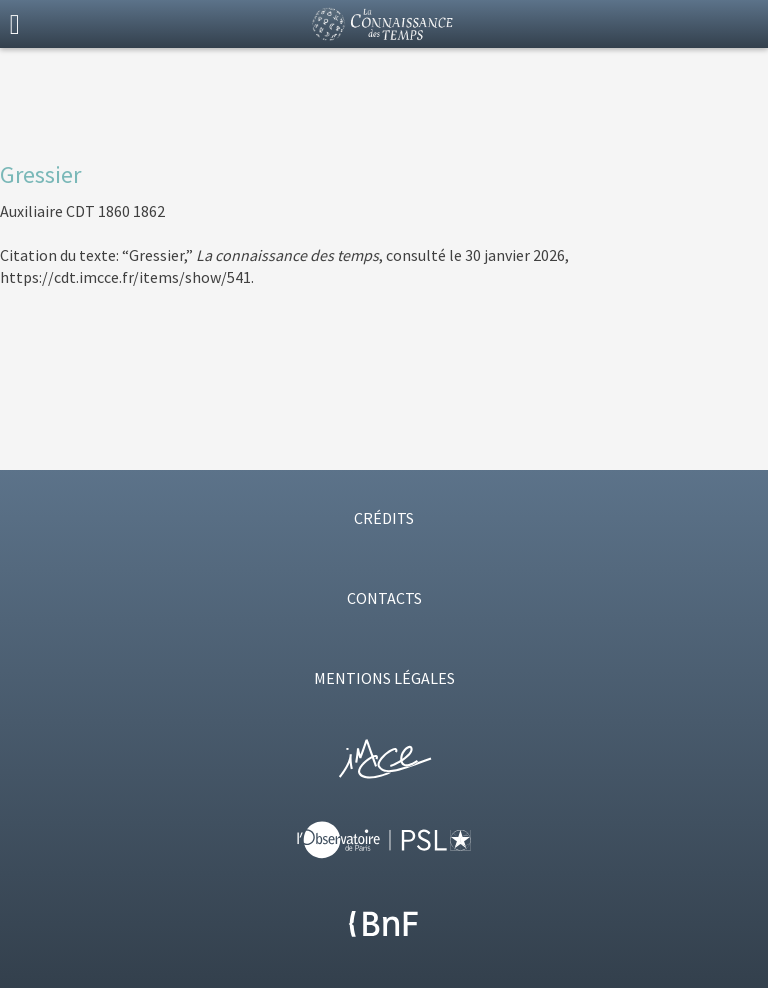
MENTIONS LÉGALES (384, 678)
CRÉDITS (384, 518)
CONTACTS (384, 598)
